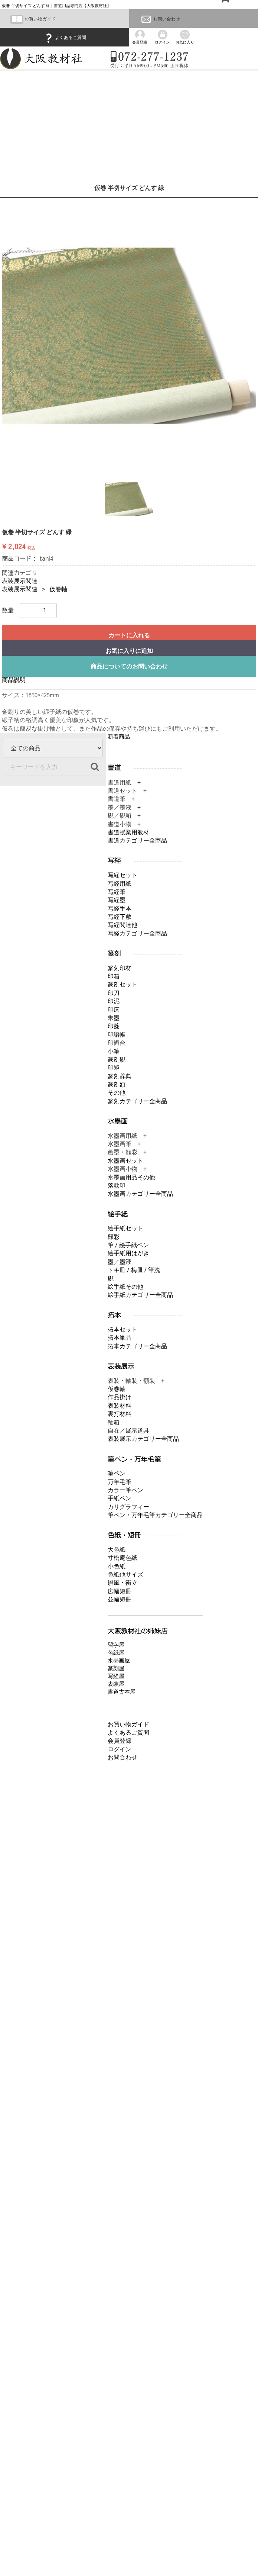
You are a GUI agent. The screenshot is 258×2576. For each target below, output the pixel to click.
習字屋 (116, 1644)
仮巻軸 (58, 589)
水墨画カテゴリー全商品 (140, 1193)
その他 (116, 1092)
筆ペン (116, 1473)
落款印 (116, 1185)
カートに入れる (129, 634)
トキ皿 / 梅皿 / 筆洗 (134, 1269)
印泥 (114, 1001)
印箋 (114, 1026)
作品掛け (119, 1397)
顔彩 (114, 1236)
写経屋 (116, 1675)
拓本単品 (119, 1337)
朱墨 (114, 1017)
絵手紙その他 (125, 1286)
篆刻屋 (116, 1668)
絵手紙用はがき (128, 1253)
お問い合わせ (160, 19)
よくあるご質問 (64, 37)
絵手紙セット (125, 1228)
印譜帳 (116, 1034)
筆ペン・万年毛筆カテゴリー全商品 (155, 1515)
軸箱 (114, 1422)
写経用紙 (119, 883)
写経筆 (116, 891)
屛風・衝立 (122, 1582)
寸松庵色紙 (122, 1557)
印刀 (114, 992)
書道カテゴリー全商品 (137, 840)
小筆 (114, 1050)
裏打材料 (119, 1413)
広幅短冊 (119, 1591)
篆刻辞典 (119, 1076)
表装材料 (119, 1405)
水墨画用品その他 (131, 1177)
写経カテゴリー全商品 (137, 933)
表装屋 (116, 1683)
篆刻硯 (116, 1059)
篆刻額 (116, 1084)
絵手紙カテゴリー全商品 (140, 1294)
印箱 (114, 976)
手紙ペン (119, 1498)
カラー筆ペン (125, 1490)
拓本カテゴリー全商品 (137, 1346)
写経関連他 (122, 924)
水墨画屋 (119, 1660)
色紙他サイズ (125, 1574)
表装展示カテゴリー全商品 (143, 1438)
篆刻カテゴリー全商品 (137, 1101)
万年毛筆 (119, 1481)
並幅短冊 (119, 1599)
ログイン (119, 1749)
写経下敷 (119, 916)
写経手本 (119, 908)
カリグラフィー (128, 1506)
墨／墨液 (119, 1261)
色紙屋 (116, 1652)
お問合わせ (122, 1757)
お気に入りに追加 (129, 650)
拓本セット (122, 1329)
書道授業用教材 (128, 832)
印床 (114, 1009)
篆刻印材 (119, 967)
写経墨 (116, 900)
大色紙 (116, 1549)
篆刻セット (122, 984)
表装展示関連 (19, 581)
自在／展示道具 (128, 1430)
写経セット (122, 875)
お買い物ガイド (33, 19)
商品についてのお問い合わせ (129, 666)
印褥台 (116, 1042)
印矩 (114, 1067)
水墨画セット (125, 1160)
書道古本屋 (121, 1691)
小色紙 (116, 1565)
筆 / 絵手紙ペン (128, 1245)
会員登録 (119, 1740)
